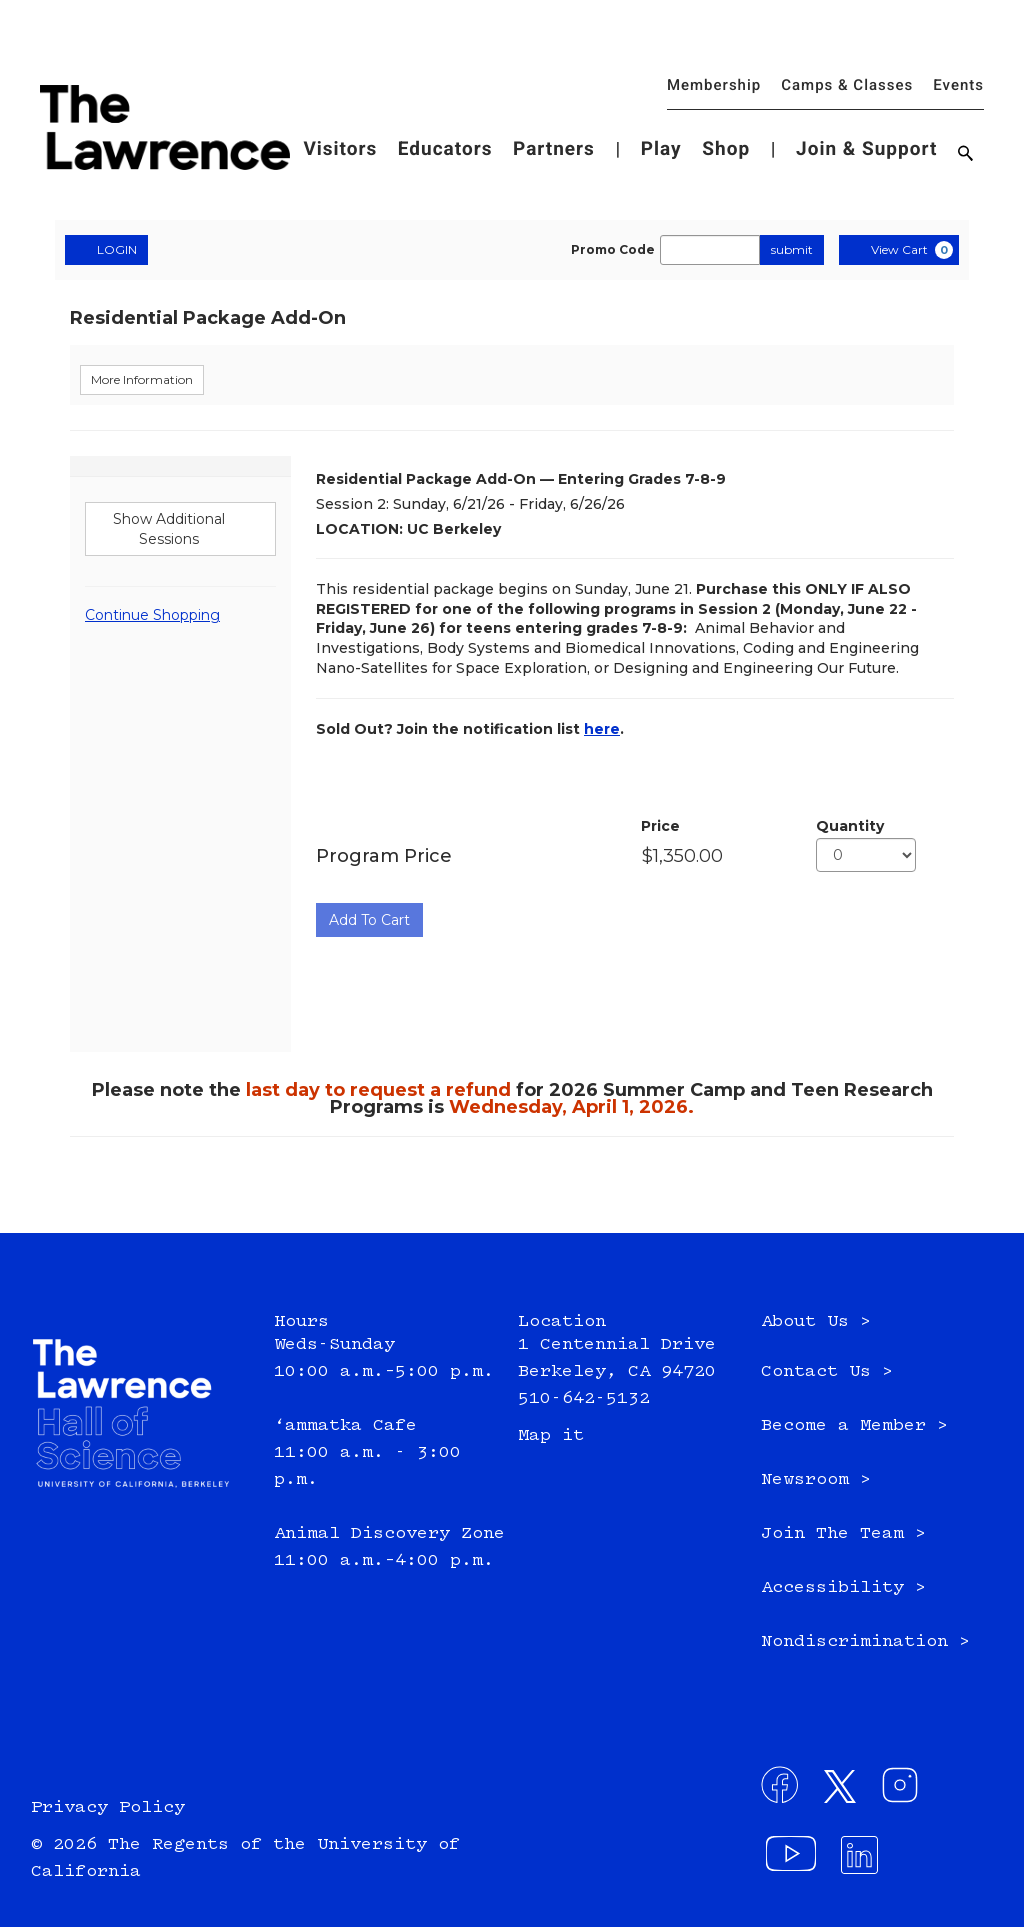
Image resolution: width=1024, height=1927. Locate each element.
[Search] (966, 154)
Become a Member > (854, 1426)
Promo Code (613, 250)
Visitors (340, 148)
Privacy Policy (108, 1808)
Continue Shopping (152, 615)
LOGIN (106, 249)
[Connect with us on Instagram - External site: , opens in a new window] (906, 1791)
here (602, 729)
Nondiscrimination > (865, 1642)
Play (661, 148)
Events (958, 85)
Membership (714, 85)
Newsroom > (816, 1480)
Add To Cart (369, 920)
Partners (554, 148)
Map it (551, 1436)
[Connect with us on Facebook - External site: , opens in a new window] (786, 1791)
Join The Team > (843, 1534)
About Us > (816, 1322)
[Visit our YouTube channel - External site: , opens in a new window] (793, 1861)
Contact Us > (827, 1372)
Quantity (850, 826)
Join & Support (866, 148)
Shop (726, 148)
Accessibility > (843, 1588)
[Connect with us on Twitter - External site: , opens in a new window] (846, 1791)
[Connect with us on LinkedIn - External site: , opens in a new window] (866, 1861)
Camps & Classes (847, 85)
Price (660, 826)
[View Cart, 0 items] (899, 250)
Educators (445, 148)
